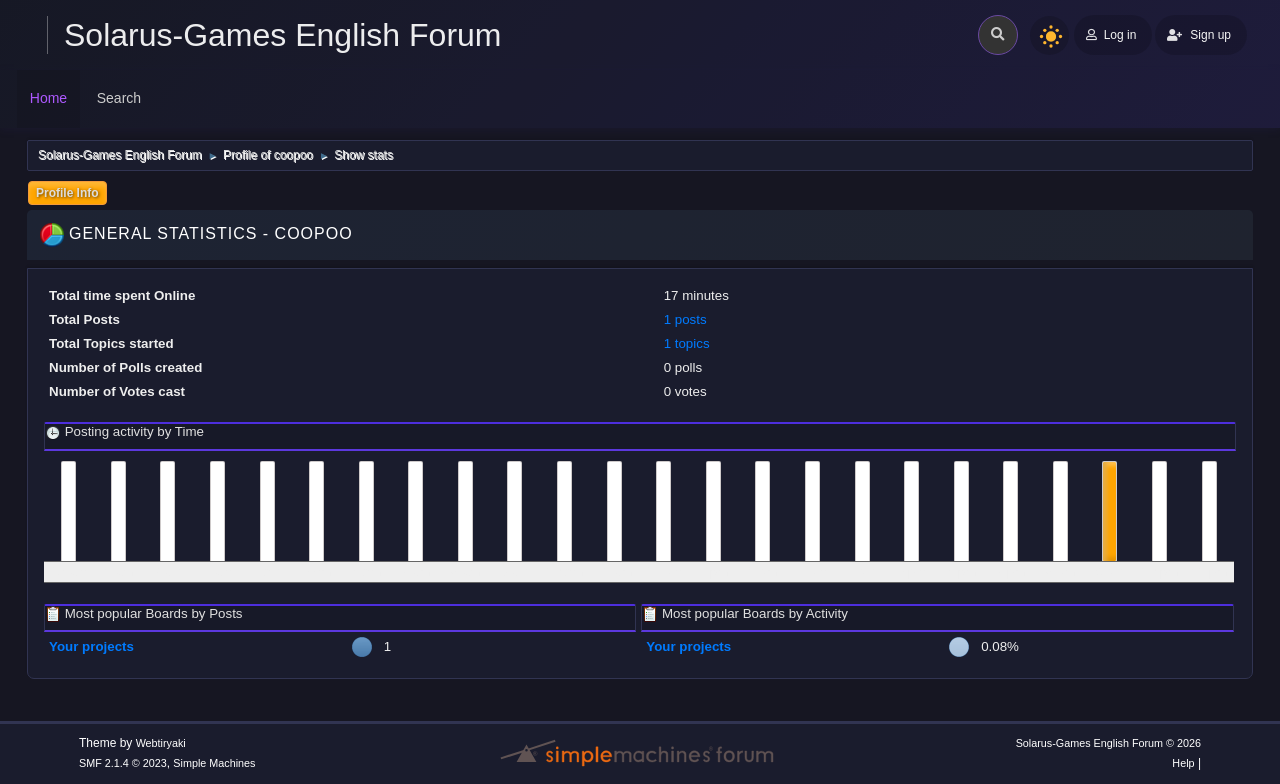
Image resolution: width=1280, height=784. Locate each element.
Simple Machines (214, 763)
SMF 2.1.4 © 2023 (123, 763)
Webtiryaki (161, 743)
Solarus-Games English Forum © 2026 (1108, 743)
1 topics (687, 343)
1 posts (685, 319)
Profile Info (67, 193)
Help (1183, 763)
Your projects (91, 646)
